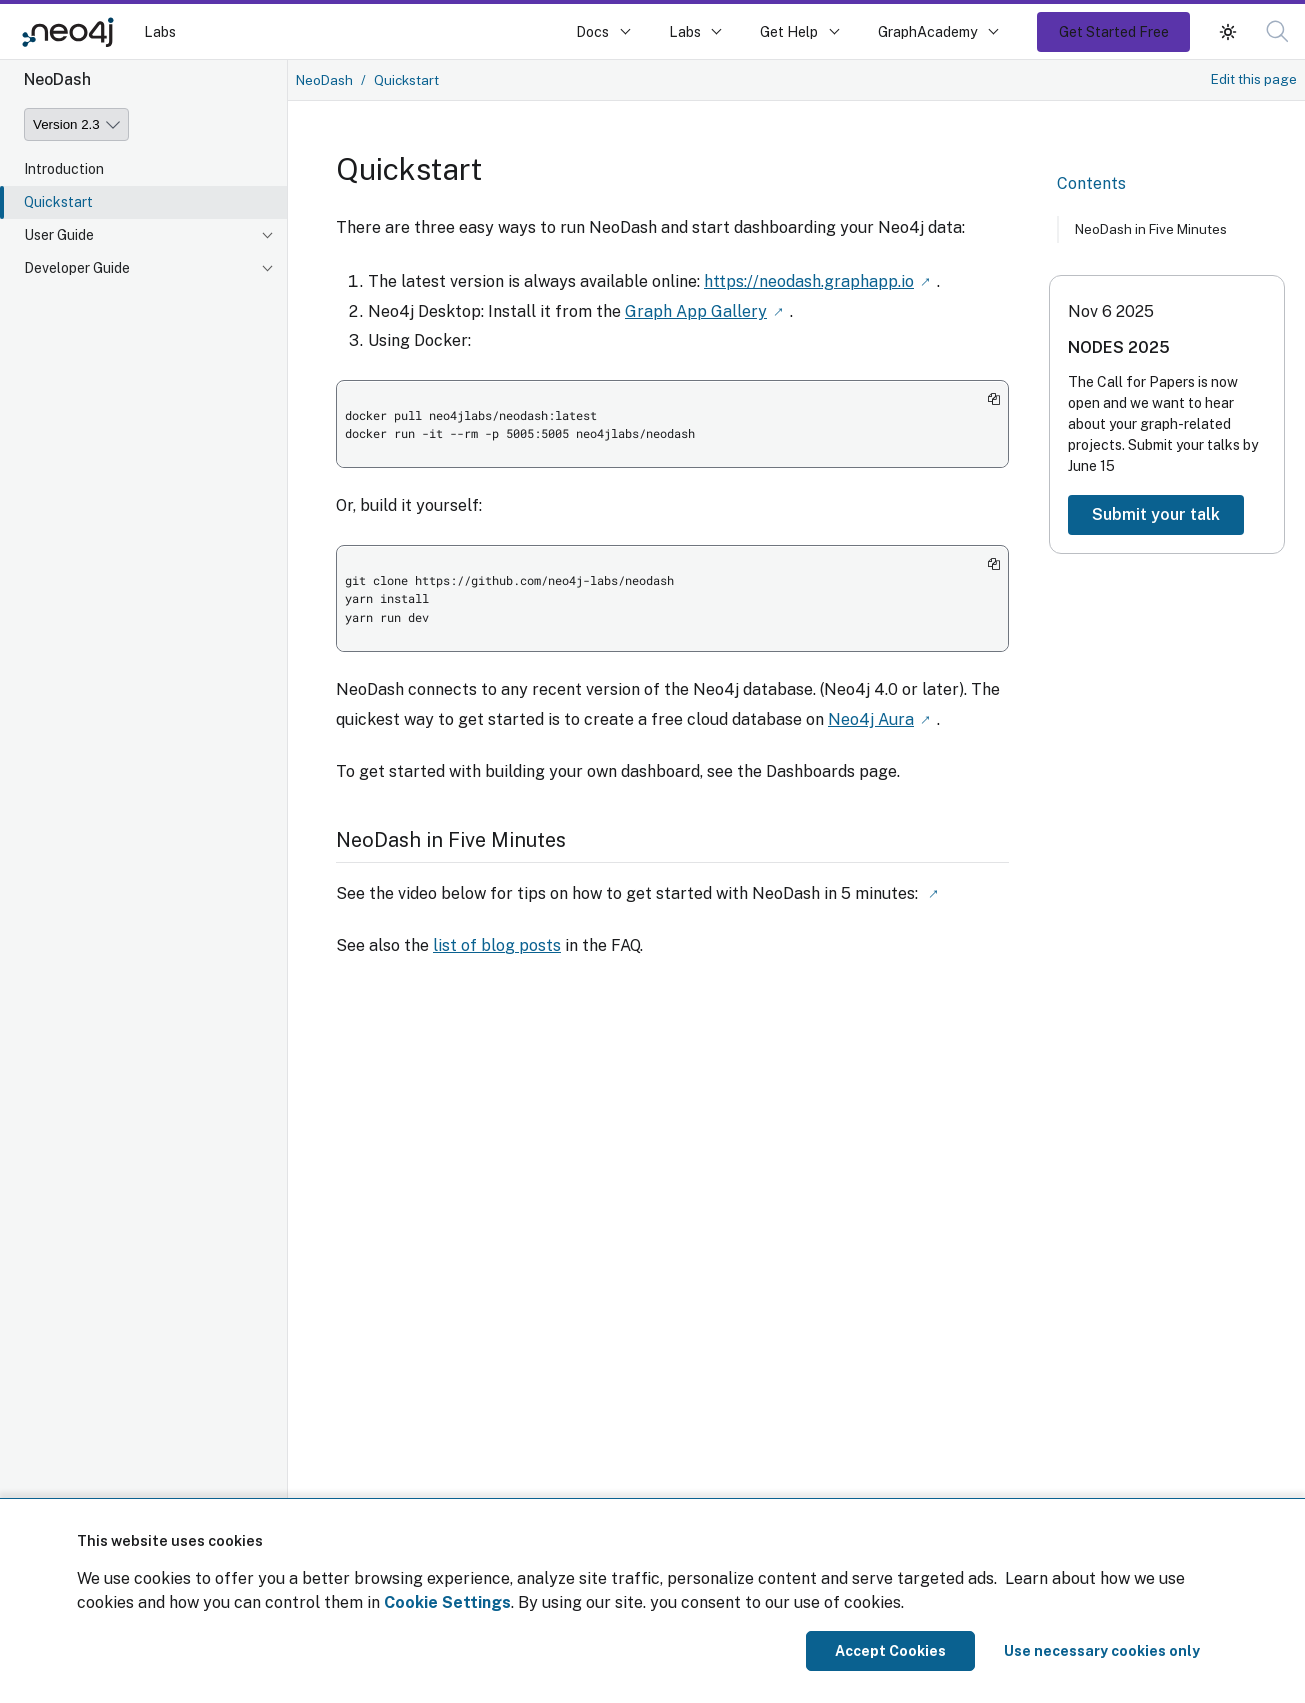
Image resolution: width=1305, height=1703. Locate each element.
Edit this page (1254, 79)
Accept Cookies (890, 1651)
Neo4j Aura (871, 716)
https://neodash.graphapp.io (809, 280)
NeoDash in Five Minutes (1151, 229)
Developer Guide (77, 268)
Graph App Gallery (696, 309)
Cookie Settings (447, 1602)
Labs (160, 31)
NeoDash (324, 80)
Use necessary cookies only (1102, 1651)
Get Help (789, 31)
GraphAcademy (928, 31)
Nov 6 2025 (1111, 311)
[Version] (76, 124)
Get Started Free (1114, 31)
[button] (1228, 31)
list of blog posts (497, 941)
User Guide (59, 235)
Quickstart (58, 202)
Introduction (64, 169)
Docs (592, 31)
